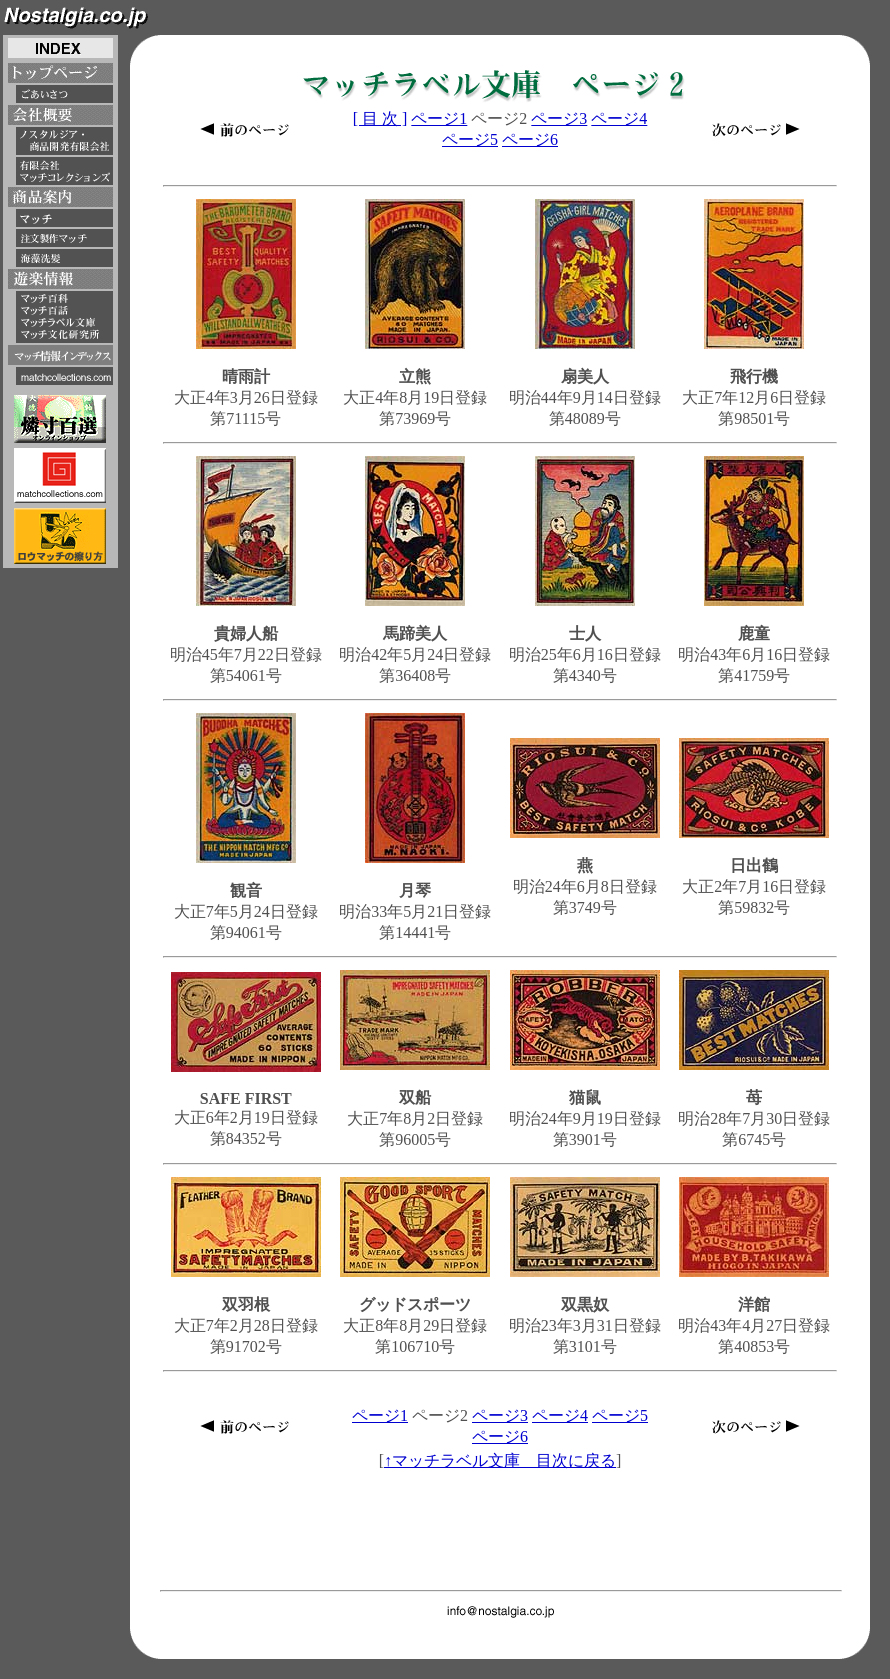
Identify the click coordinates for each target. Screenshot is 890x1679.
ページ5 (470, 139)
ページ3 (559, 118)
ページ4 (619, 118)
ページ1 (439, 118)
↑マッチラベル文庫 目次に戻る (500, 1460)
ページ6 (530, 139)
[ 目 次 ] (380, 118)
